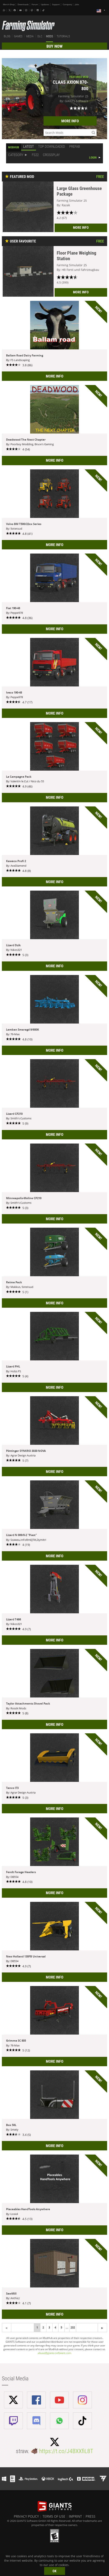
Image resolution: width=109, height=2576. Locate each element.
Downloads (23, 4)
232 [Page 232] (73, 2327)
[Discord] (38, 10)
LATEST (28, 146)
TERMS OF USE (53, 2516)
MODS (49, 36)
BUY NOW (54, 46)
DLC (39, 36)
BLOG (7, 36)
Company (67, 4)
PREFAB (74, 146)
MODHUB (13, 147)
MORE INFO (70, 121)
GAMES (18, 36)
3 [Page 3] (49, 2327)
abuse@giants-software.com (54, 2353)
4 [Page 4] (55, 2327)
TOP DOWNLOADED (51, 146)
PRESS (90, 2516)
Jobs (77, 4)
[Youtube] (20, 10)
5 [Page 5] (61, 2327)
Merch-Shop (9, 4)
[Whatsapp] (4, 10)
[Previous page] (102, 2327)
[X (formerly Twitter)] (10, 10)
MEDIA (30, 36)
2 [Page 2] (43, 2327)
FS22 (35, 155)
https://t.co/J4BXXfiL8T (66, 2451)
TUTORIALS (63, 36)
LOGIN (93, 157)
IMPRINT (75, 2516)
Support (56, 4)
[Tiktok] (43, 10)
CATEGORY (15, 155)
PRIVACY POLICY (26, 2516)
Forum (35, 4)
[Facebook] (15, 10)
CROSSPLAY (51, 155)
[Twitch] (32, 10)
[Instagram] (26, 10)
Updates (45, 4)
